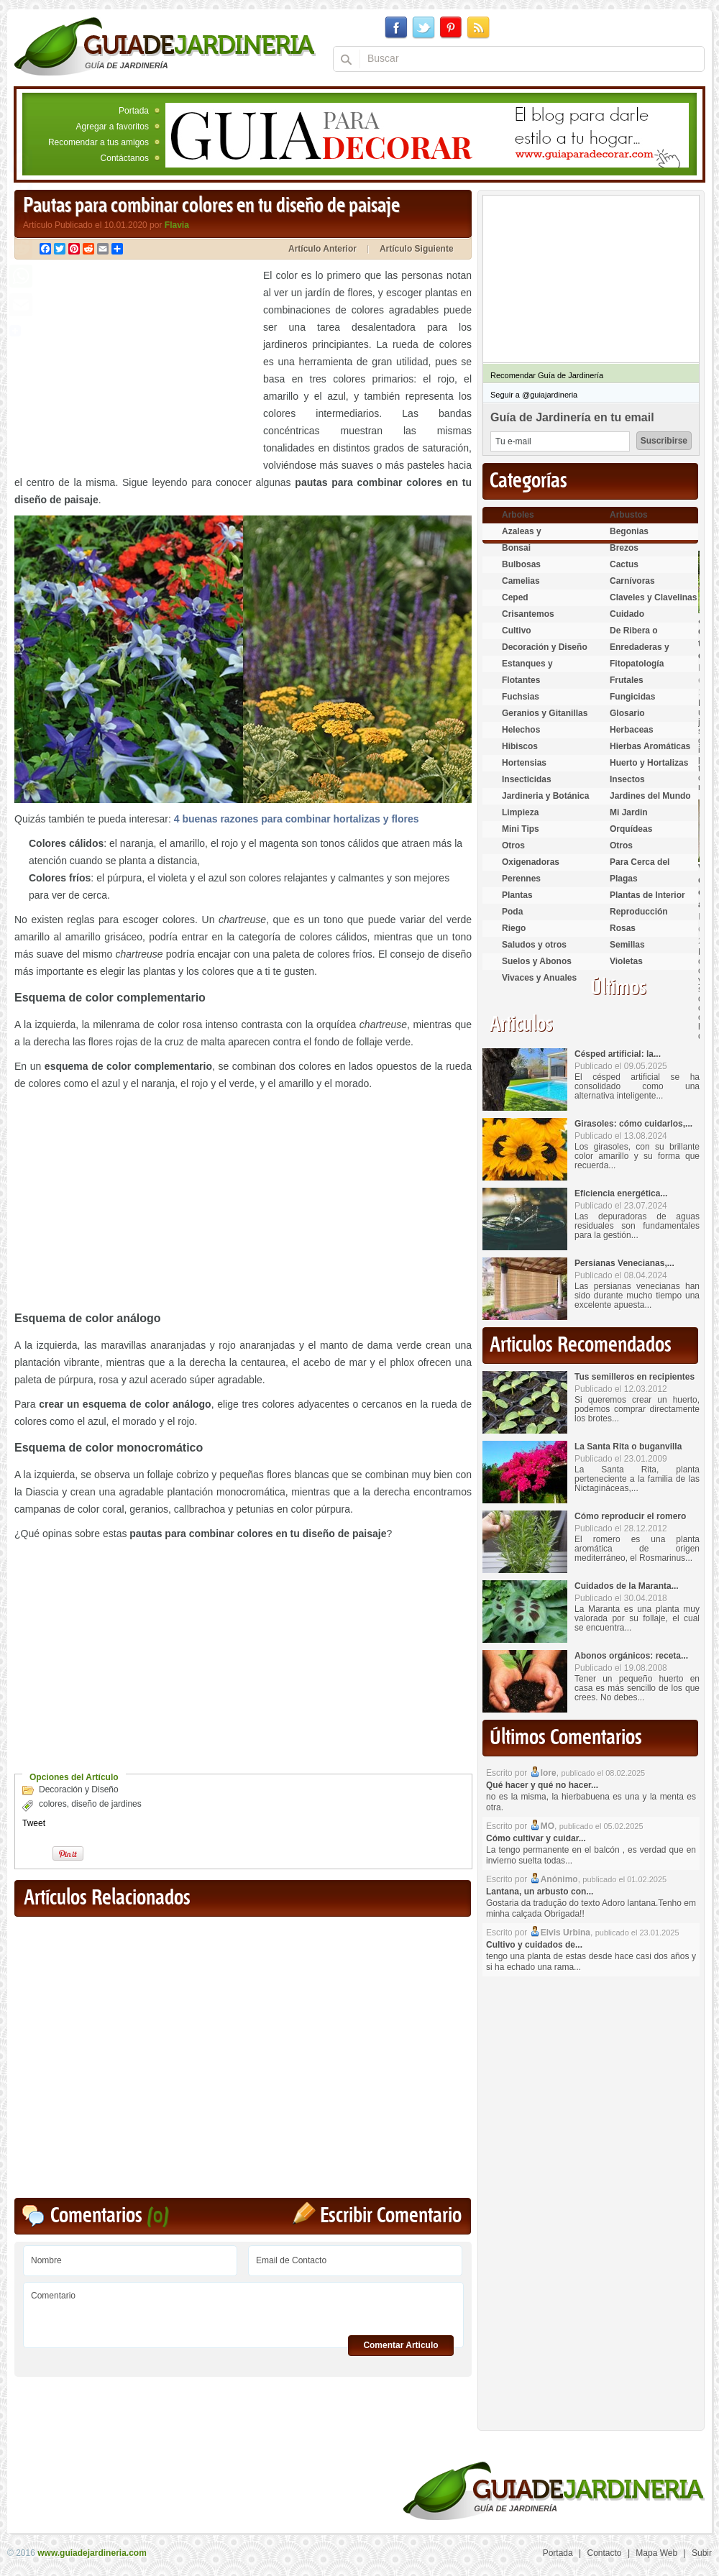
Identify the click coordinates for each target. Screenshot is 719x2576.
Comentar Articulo (400, 2345)
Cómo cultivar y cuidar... (536, 1838)
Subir (702, 2553)
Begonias (629, 531)
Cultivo (516, 630)
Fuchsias (520, 697)
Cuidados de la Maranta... (626, 1586)
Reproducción (639, 912)
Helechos (521, 730)
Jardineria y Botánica (545, 796)
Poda (512, 912)
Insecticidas (526, 779)
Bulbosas (521, 564)
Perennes (521, 879)
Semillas (627, 945)
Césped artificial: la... (617, 1054)
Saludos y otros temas (534, 951)
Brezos (624, 548)
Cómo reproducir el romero (630, 1516)
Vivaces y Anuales (539, 978)
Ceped (515, 597)
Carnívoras (632, 581)
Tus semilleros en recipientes (634, 1377)
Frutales (627, 680)
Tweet (33, 1823)
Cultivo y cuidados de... (534, 1945)
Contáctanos (125, 158)
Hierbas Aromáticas (650, 746)
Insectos (627, 779)
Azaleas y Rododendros (530, 537)
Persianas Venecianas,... (624, 1263)
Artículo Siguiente (417, 249)
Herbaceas (632, 730)
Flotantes (521, 680)
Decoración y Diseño (79, 1789)
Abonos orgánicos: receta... (631, 1656)
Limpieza (520, 812)
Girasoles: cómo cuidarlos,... (633, 1124)
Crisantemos (528, 614)
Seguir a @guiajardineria (533, 394)
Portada (134, 111)
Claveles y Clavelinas (653, 597)
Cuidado (627, 614)
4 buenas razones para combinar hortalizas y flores (296, 819)
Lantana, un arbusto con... (539, 1892)
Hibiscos (520, 746)
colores (53, 1804)
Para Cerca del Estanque (639, 868)
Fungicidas (632, 697)
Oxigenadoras (530, 862)
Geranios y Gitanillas (544, 713)
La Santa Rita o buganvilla (628, 1446)
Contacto (604, 2553)
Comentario (243, 2309)
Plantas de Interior (647, 895)
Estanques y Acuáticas (527, 670)
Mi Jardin (629, 812)
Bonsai (516, 548)
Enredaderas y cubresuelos (639, 653)
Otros (513, 845)
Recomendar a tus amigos (98, 142)
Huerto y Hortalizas (649, 763)
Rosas (623, 928)
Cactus (624, 564)
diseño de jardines (106, 1804)
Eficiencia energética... (620, 1193)
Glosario (627, 713)
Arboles (518, 515)
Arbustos (629, 515)
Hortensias (524, 763)
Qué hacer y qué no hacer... (542, 1785)
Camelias (521, 581)
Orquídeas (631, 829)
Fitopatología (637, 664)
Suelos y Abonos (537, 961)
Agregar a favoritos (112, 127)
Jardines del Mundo (650, 796)
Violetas (626, 961)
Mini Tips (520, 829)
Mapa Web (656, 2553)
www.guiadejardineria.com (92, 2553)
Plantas (517, 895)
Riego (514, 928)
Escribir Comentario (391, 2216)
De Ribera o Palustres (634, 636)
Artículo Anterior (322, 249)
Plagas (624, 879)
